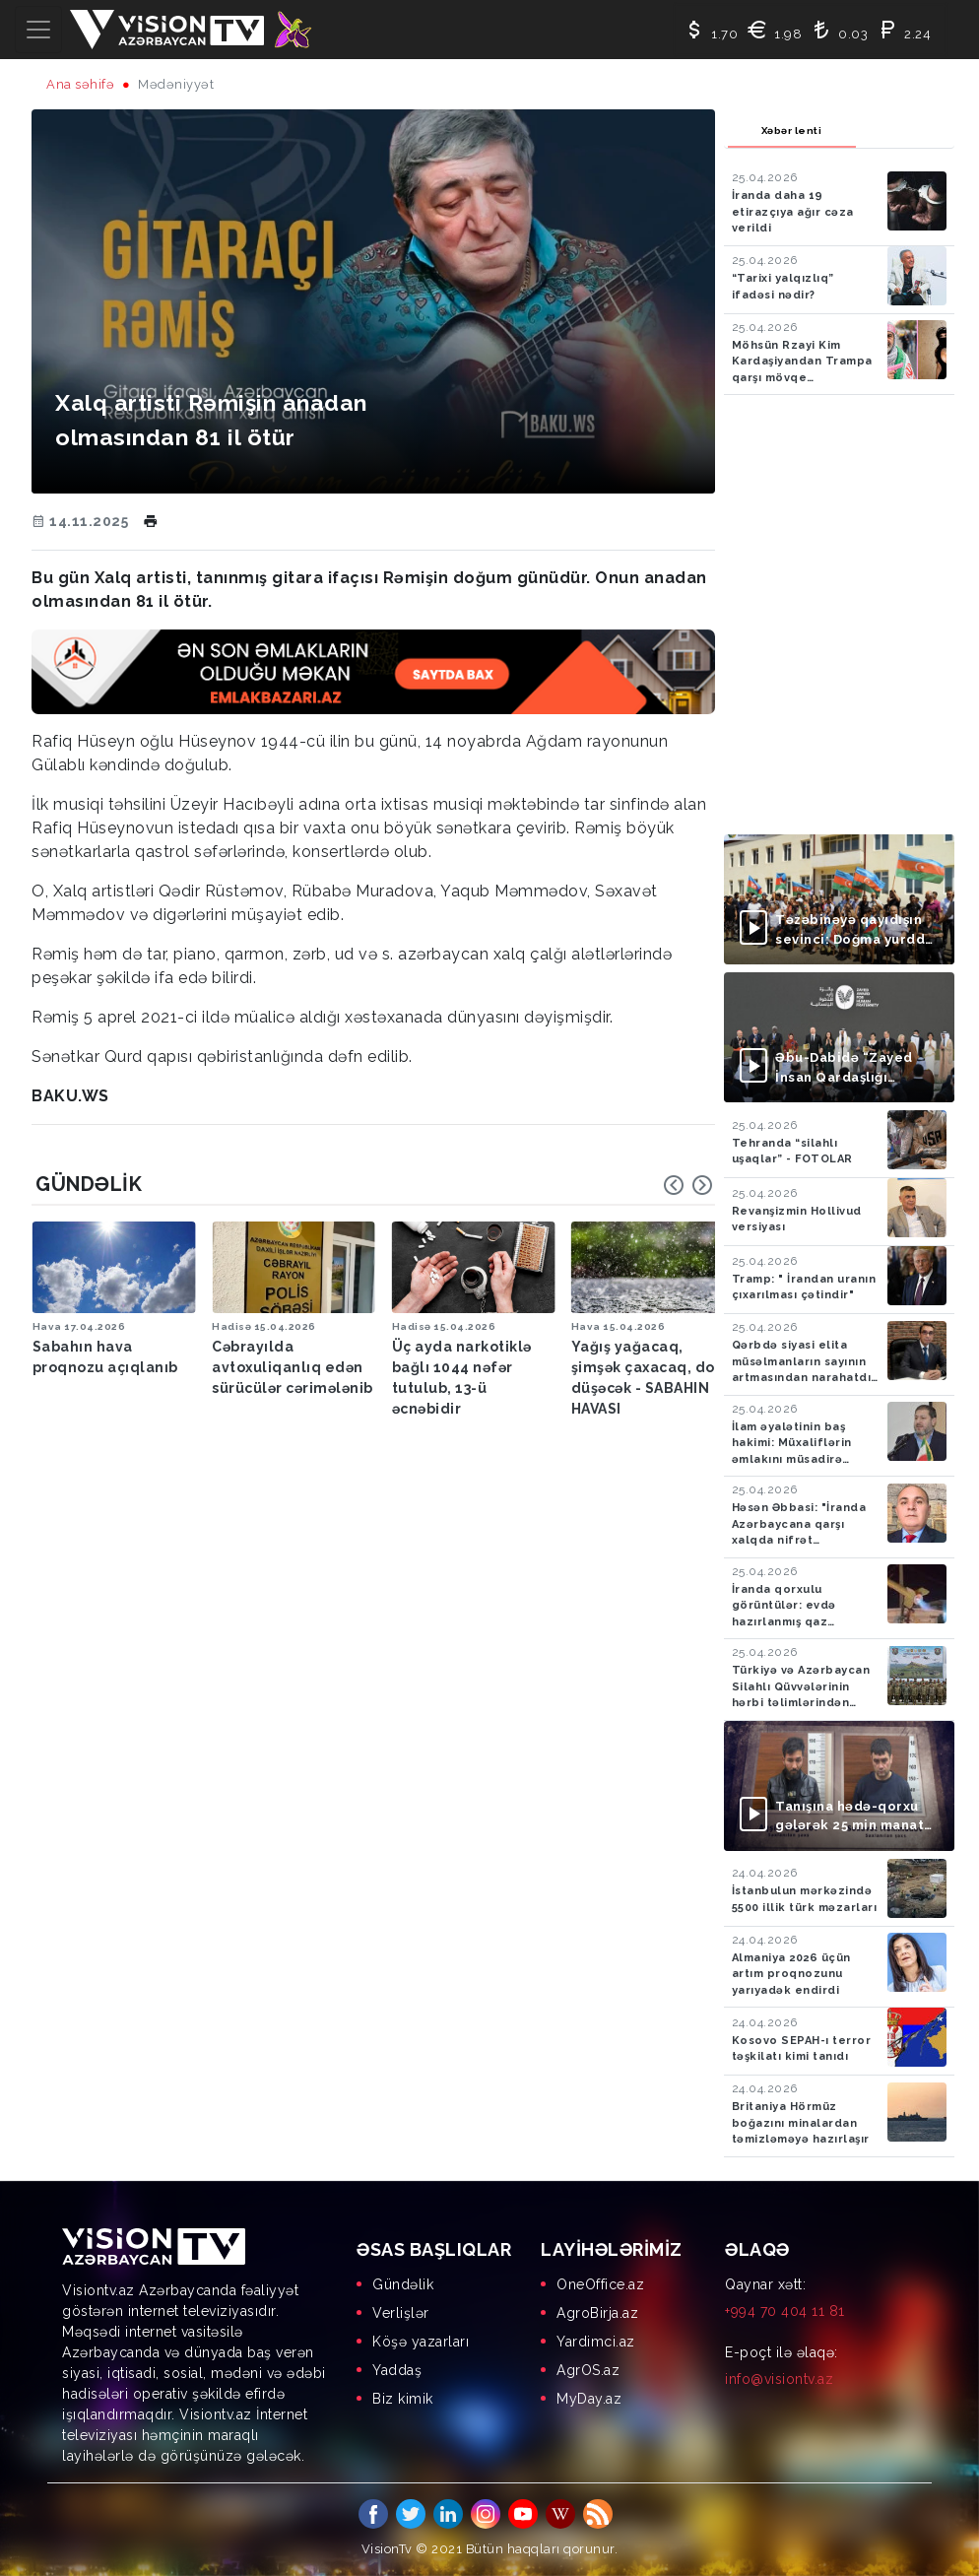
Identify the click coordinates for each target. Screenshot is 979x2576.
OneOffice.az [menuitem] (600, 2284)
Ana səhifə (80, 84)
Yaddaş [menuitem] (397, 2370)
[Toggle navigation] (38, 29)
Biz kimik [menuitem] (402, 2399)
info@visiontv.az (779, 2379)
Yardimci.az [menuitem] (595, 2341)
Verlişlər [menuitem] (400, 2313)
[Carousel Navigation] (688, 1185)
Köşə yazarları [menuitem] (420, 2341)
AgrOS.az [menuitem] (588, 2370)
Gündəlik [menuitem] (402, 2284)
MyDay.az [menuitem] (588, 2399)
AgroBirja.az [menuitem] (597, 2313)
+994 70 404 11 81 (785, 2311)
